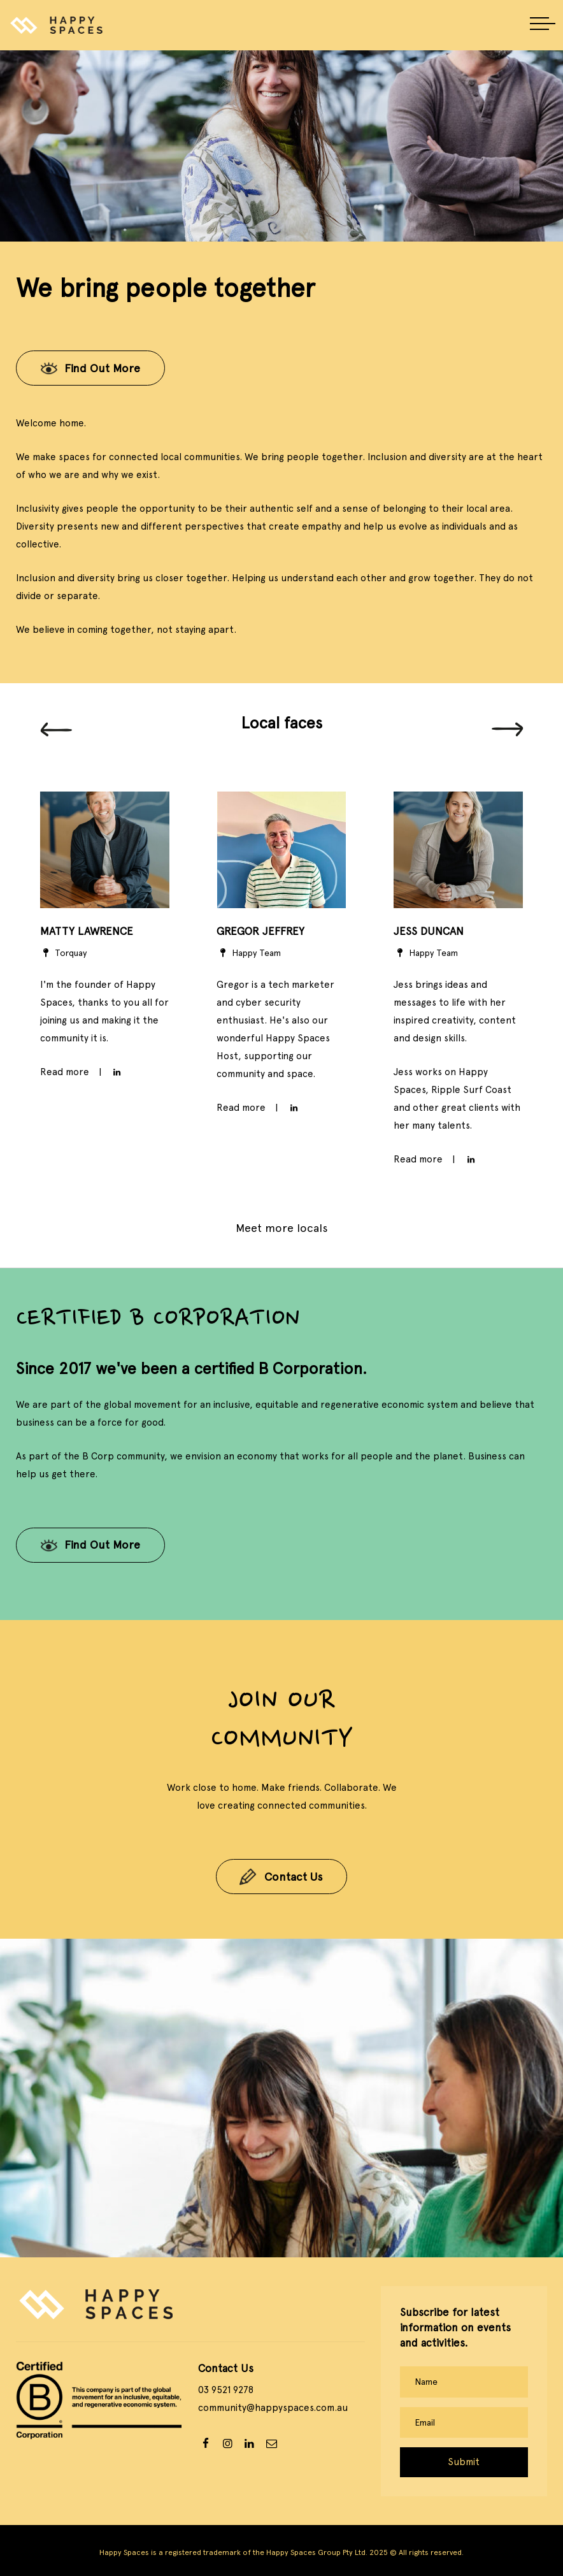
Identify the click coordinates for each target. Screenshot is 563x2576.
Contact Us (293, 1877)
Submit (464, 2462)
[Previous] (56, 730)
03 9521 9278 (225, 2390)
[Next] (508, 730)
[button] (542, 25)
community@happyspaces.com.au (273, 2407)
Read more (241, 1107)
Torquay (63, 953)
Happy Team (249, 953)
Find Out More (102, 368)
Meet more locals (282, 1227)
